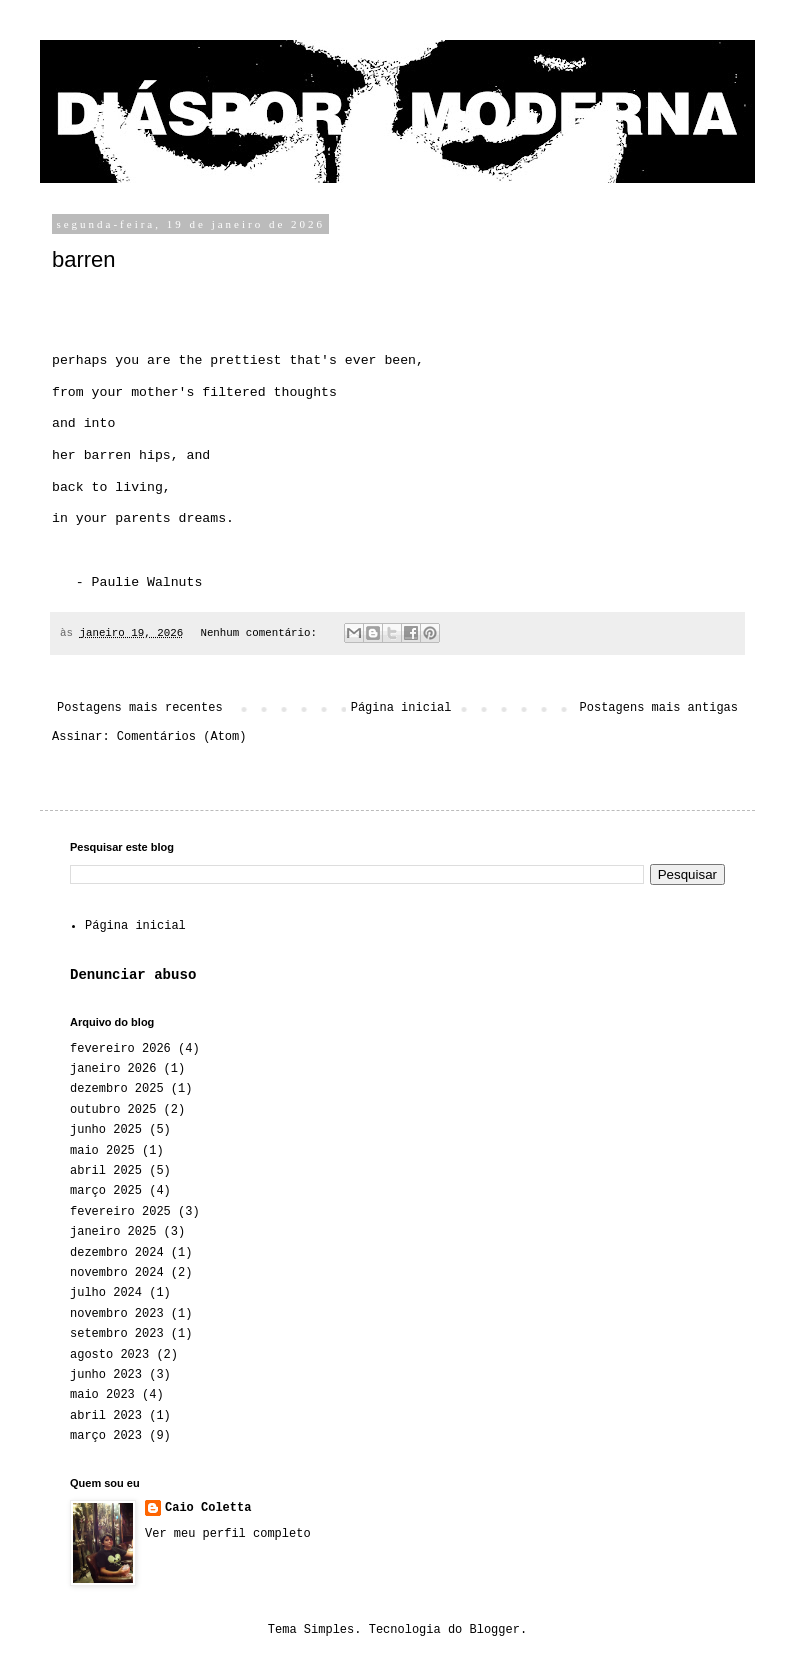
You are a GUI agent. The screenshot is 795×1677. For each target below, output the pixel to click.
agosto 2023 (109, 1355)
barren (84, 259)
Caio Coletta (208, 1508)
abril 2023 (106, 1416)
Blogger (495, 1630)
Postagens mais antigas (659, 708)
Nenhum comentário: (261, 633)
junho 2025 (106, 1130)
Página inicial (401, 708)
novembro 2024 (117, 1273)
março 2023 (106, 1436)
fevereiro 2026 (120, 1049)
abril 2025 (106, 1171)
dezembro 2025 (117, 1089)
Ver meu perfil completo (228, 1534)
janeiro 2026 (113, 1069)
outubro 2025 (113, 1110)
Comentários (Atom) (182, 737)
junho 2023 (106, 1375)
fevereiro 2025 (120, 1212)
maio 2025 (102, 1151)
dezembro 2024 (117, 1253)
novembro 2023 (117, 1314)
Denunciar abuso (133, 975)
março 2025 (106, 1191)
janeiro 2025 (113, 1232)
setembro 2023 (117, 1334)
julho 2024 (106, 1293)
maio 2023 (102, 1395)
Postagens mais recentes (140, 708)
